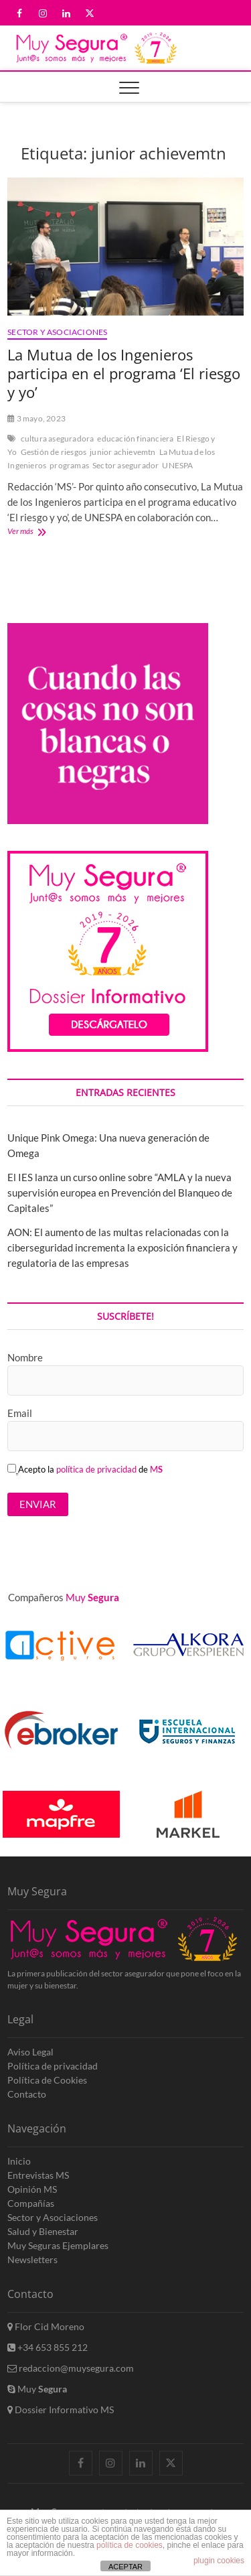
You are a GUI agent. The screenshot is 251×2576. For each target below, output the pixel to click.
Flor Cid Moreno (45, 2326)
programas (69, 465)
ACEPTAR (125, 2567)
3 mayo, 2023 (36, 418)
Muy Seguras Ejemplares (57, 2245)
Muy (37, 2388)
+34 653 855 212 (47, 2347)
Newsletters (32, 2259)
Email (19, 1413)
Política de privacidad (52, 2066)
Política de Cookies (47, 2080)
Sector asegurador (125, 465)
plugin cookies (218, 2560)
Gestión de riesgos (54, 452)
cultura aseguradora (57, 438)
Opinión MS (32, 2189)
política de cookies (129, 2545)
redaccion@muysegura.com (70, 2368)
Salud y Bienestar (42, 2231)
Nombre (25, 1357)
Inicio (19, 2161)
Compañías (30, 2203)
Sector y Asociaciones (57, 332)
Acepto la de (85, 1469)
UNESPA (177, 465)
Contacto (26, 2094)
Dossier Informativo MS (60, 2409)
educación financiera (135, 438)
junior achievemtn (122, 452)
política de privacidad (96, 1469)
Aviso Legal (30, 2051)
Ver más (37, 532)
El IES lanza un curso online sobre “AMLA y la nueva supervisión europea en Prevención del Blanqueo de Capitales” (119, 1192)
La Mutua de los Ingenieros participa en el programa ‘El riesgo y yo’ (123, 373)
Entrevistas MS (38, 2175)
